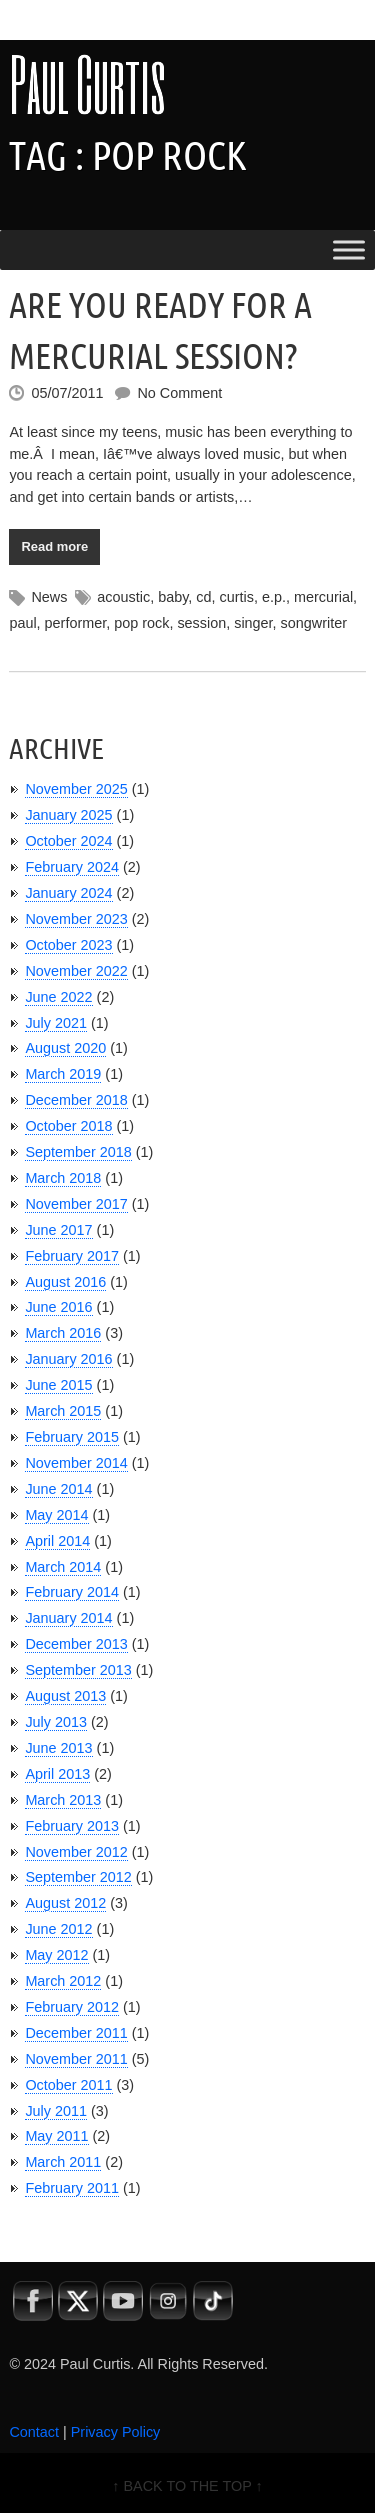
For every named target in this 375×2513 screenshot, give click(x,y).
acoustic (123, 597)
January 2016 (68, 1359)
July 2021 (56, 1023)
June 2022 (58, 997)
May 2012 (56, 1955)
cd (203, 597)
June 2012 (58, 1929)
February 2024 (72, 867)
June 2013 (58, 1748)
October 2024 (68, 841)
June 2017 (58, 1230)
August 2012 (65, 1903)
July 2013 (56, 1722)
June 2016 (58, 1307)
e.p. (274, 597)
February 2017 (72, 1256)
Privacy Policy (116, 2432)
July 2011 (56, 2111)
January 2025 (68, 815)
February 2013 (72, 1826)
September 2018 (78, 1152)
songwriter (314, 623)
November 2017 (76, 1204)
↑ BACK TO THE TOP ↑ (187, 2486)
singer (253, 623)
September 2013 (78, 1670)
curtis (237, 597)
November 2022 (76, 971)
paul (22, 623)
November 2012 (76, 1852)
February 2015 (72, 1437)
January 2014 (68, 1618)
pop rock (141, 623)
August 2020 (65, 1048)
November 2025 (76, 789)
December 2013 (76, 1644)
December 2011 (76, 2033)
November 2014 (76, 1463)
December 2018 (76, 1100)
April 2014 (57, 1541)
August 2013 (65, 1696)
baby (173, 597)
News (49, 597)
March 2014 (63, 1567)
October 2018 (68, 1126)
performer (76, 623)
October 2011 (68, 2085)
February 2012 (72, 2007)
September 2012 (78, 1877)
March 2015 (63, 1411)
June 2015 (58, 1385)
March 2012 (63, 1981)
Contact (34, 2432)
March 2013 (63, 1800)
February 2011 (72, 2188)
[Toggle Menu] (349, 250)
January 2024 (68, 893)
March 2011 (63, 2162)
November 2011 (76, 2059)
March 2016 (63, 1333)
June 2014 (58, 1489)
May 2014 (56, 1515)
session (201, 623)
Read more (54, 546)
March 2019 (63, 1074)
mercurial (323, 597)
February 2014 (72, 1592)
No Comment (179, 393)
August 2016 (65, 1282)
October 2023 (68, 945)
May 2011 (56, 2136)
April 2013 (57, 1774)
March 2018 (63, 1178)
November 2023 (76, 919)
